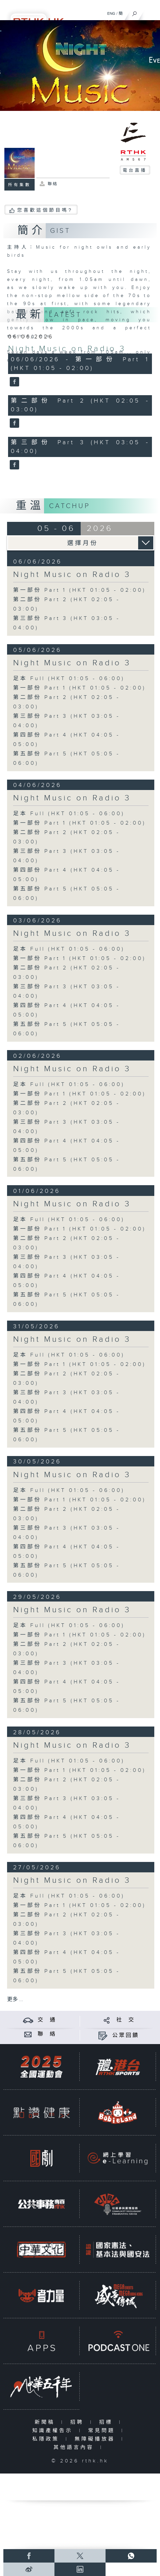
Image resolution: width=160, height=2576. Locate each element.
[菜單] (151, 12)
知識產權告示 (54, 2431)
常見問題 (103, 2431)
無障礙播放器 (96, 2439)
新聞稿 (46, 2422)
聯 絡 (47, 2034)
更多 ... (15, 1999)
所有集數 (19, 184)
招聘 (78, 2422)
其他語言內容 (75, 2447)
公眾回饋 (125, 2035)
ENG (111, 13)
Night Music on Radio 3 (67, 349)
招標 (107, 2422)
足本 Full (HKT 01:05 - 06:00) (69, 678)
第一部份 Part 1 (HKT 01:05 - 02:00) (79, 590)
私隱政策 (47, 2439)
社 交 (125, 2020)
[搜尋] (134, 12)
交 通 (47, 2020)
